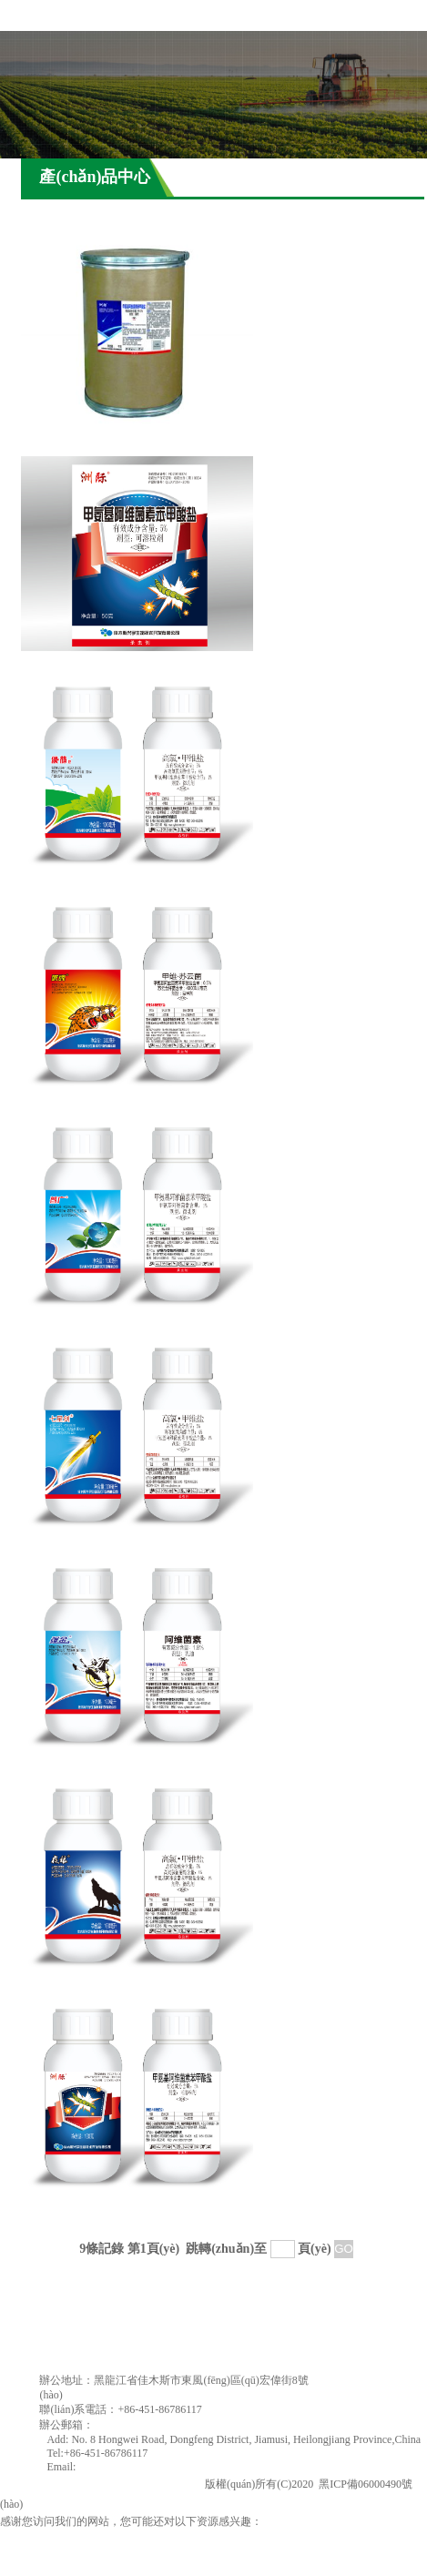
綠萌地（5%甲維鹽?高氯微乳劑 (121, 883)
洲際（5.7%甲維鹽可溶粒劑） (116, 2206)
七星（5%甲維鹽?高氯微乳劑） (121, 1545)
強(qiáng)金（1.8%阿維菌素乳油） (130, 1765)
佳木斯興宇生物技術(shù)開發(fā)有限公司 (101, 2484)
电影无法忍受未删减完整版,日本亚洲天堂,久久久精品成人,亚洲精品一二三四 (184, 2536)
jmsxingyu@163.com (141, 2424)
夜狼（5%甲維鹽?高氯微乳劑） (121, 1985)
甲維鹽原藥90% (70, 443)
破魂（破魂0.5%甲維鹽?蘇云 (112, 1104)
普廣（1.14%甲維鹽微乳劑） (112, 1324)
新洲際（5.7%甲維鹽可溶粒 (109, 663)
